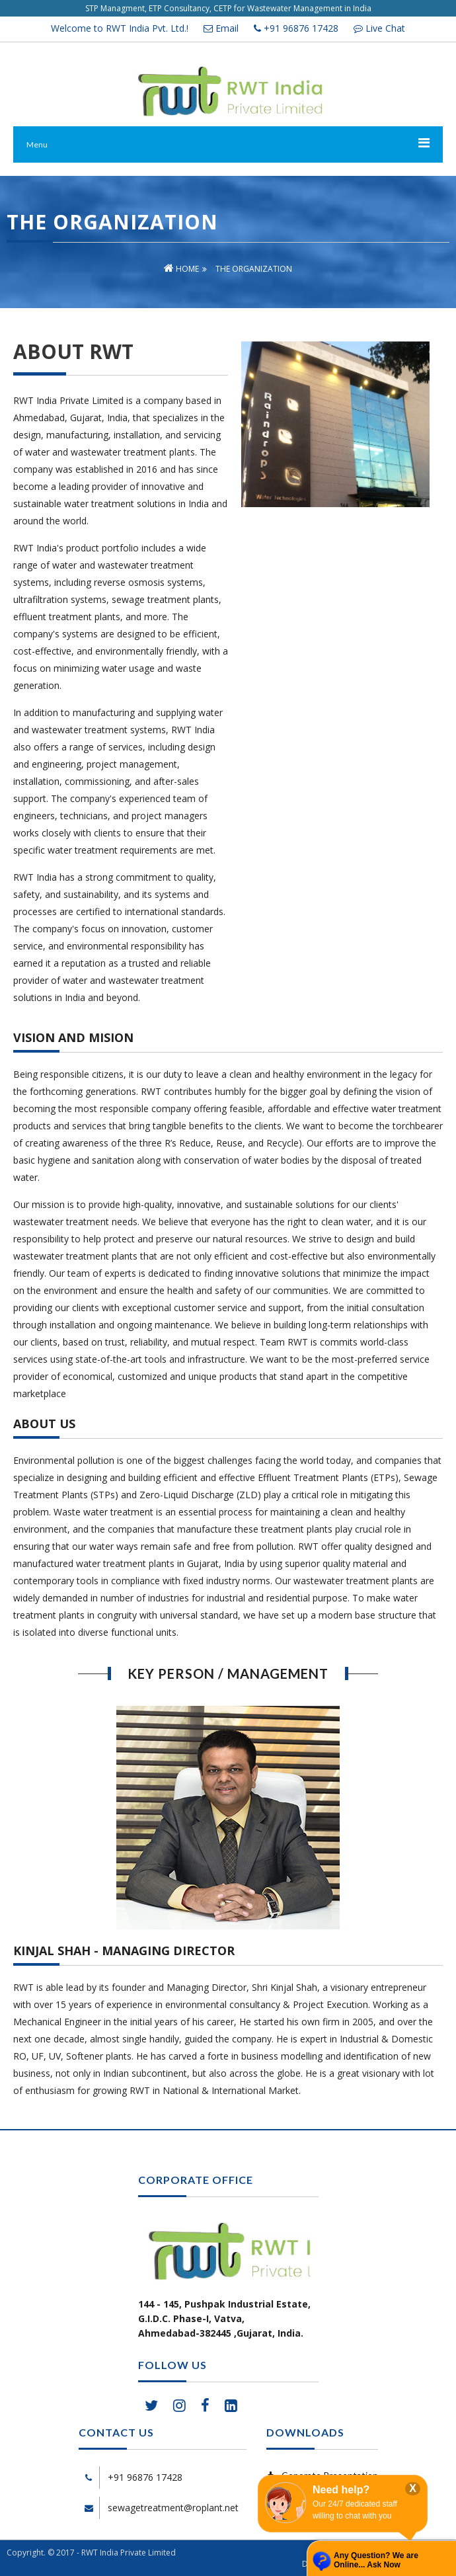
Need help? (341, 2489)
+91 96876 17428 (296, 28)
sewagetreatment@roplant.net (173, 2507)
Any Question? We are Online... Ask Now (376, 2560)
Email (221, 28)
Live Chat (379, 28)
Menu (37, 144)
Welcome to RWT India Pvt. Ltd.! (119, 28)
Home (181, 268)
